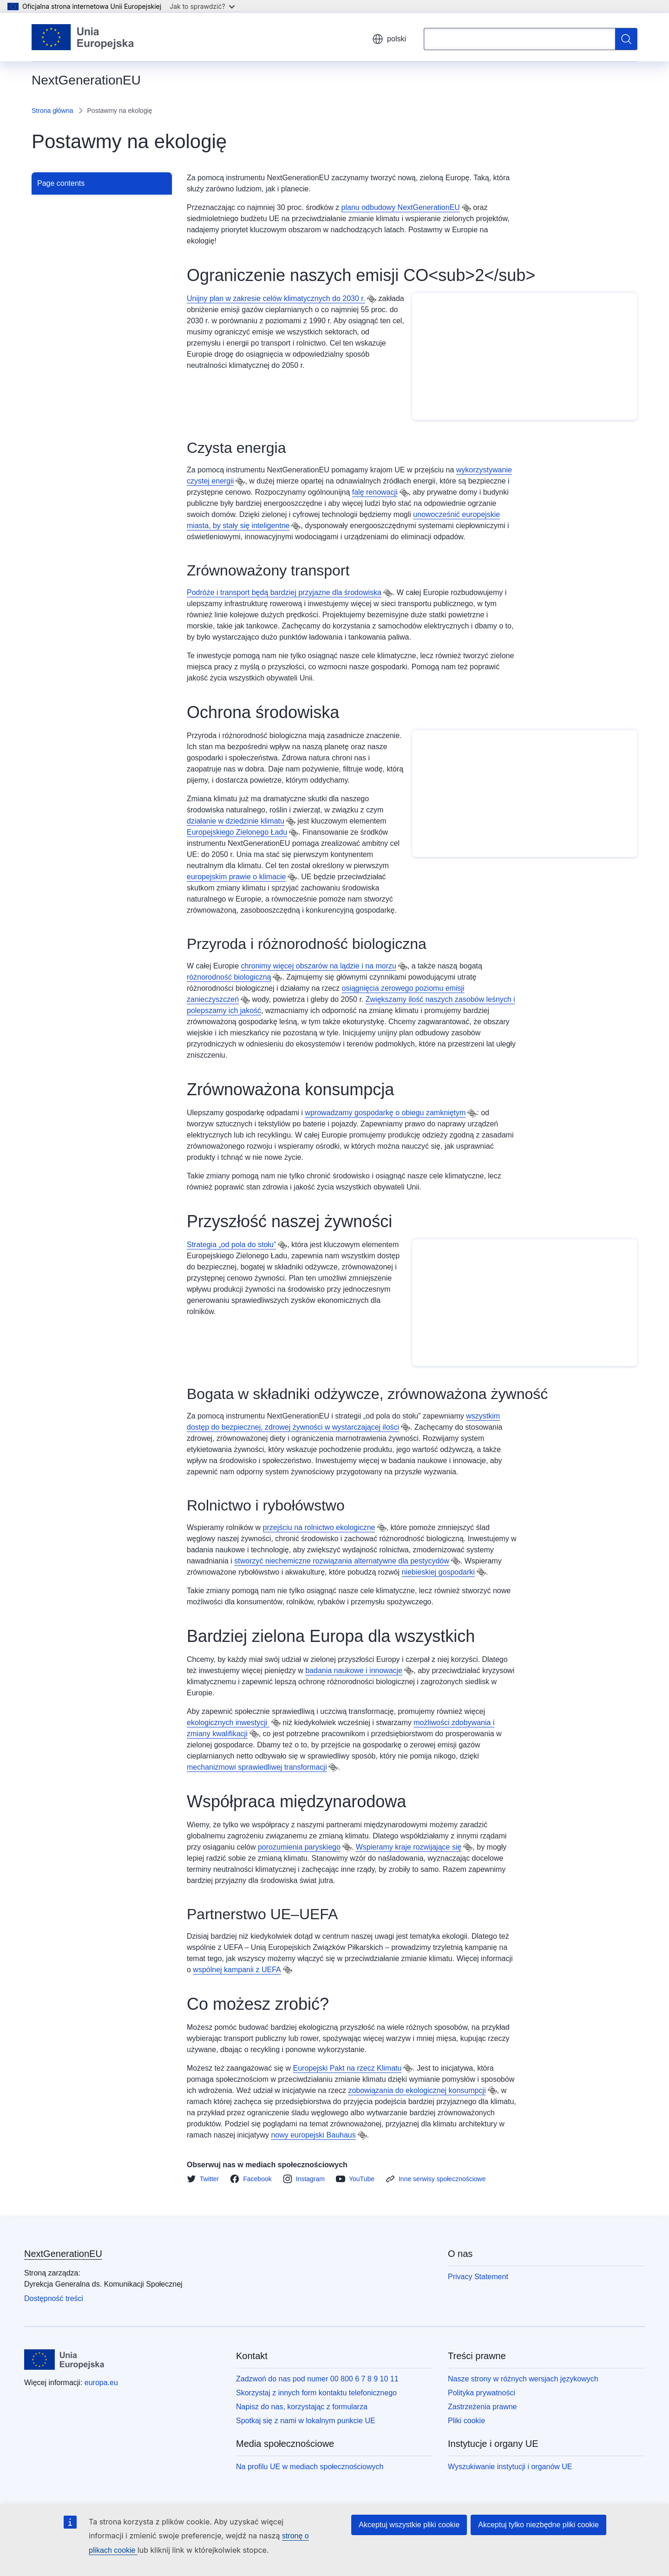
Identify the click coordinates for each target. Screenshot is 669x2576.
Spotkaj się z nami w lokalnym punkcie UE (305, 2421)
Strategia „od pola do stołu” (231, 1245)
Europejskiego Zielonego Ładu (237, 832)
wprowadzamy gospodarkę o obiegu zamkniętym (385, 1113)
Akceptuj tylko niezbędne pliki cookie (538, 2525)
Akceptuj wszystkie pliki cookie (409, 2525)
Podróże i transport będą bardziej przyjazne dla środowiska (284, 592)
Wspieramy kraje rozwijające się (409, 1847)
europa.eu (101, 2382)
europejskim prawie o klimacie (236, 877)
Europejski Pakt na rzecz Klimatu (347, 2068)
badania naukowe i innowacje (353, 1670)
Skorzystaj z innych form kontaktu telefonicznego (316, 2393)
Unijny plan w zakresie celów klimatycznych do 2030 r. (276, 298)
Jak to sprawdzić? (202, 6)
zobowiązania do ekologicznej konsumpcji (416, 2090)
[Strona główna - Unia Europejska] (83, 37)
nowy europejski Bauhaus (313, 2135)
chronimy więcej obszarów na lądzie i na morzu (318, 966)
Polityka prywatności (481, 2393)
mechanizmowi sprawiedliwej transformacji (257, 1767)
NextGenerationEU (63, 2254)
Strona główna (52, 110)
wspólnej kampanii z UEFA (237, 1970)
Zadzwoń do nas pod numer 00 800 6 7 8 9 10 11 (317, 2379)
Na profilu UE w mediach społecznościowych (309, 2467)
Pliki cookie (466, 2421)
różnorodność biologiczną (229, 977)
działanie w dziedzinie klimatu (235, 821)
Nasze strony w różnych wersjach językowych (523, 2379)
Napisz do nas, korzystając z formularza (301, 2407)
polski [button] (389, 39)
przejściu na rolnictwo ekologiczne (319, 1527)
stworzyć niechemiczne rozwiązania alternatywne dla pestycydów (341, 1561)
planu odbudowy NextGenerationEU (400, 207)
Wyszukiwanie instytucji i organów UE (510, 2467)
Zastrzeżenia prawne (482, 2407)
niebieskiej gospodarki (437, 1572)
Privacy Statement (478, 2277)
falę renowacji (375, 492)
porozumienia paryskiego (299, 1847)
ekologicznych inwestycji (228, 1722)
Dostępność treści (53, 2298)
